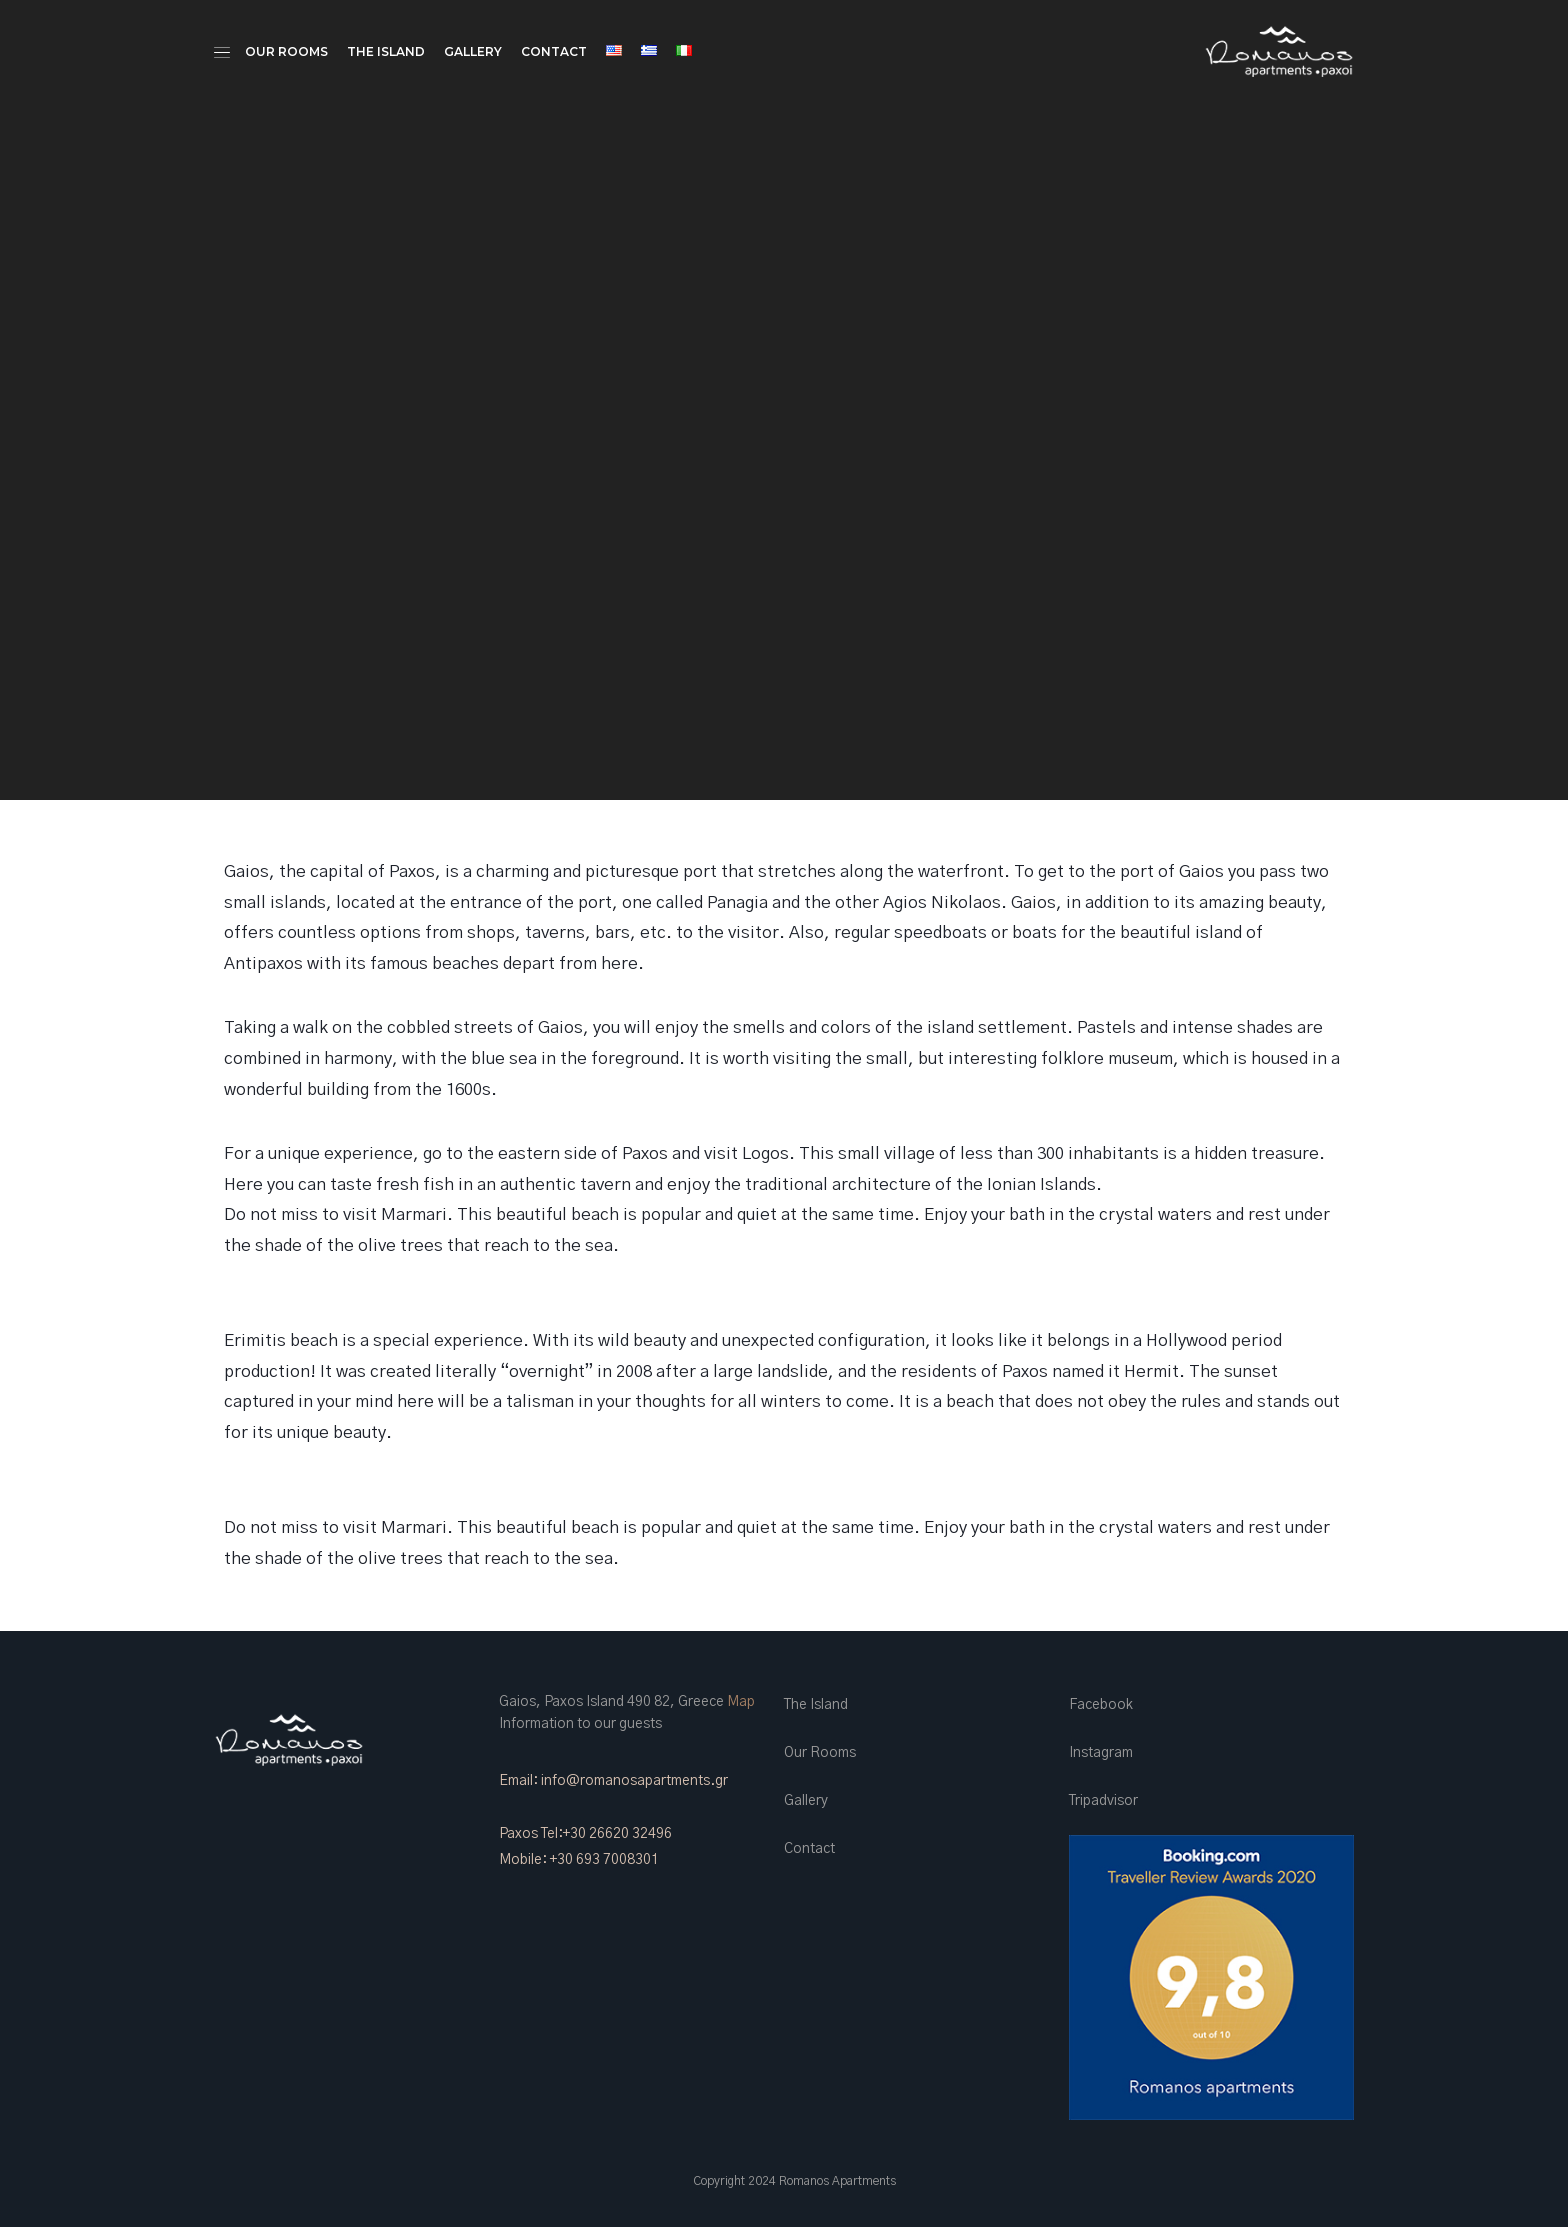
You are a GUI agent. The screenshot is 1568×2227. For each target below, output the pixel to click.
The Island (386, 51)
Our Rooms (286, 51)
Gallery (473, 51)
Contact (554, 51)
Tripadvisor (1103, 1801)
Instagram (1101, 1753)
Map (741, 1702)
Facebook (1101, 1705)
